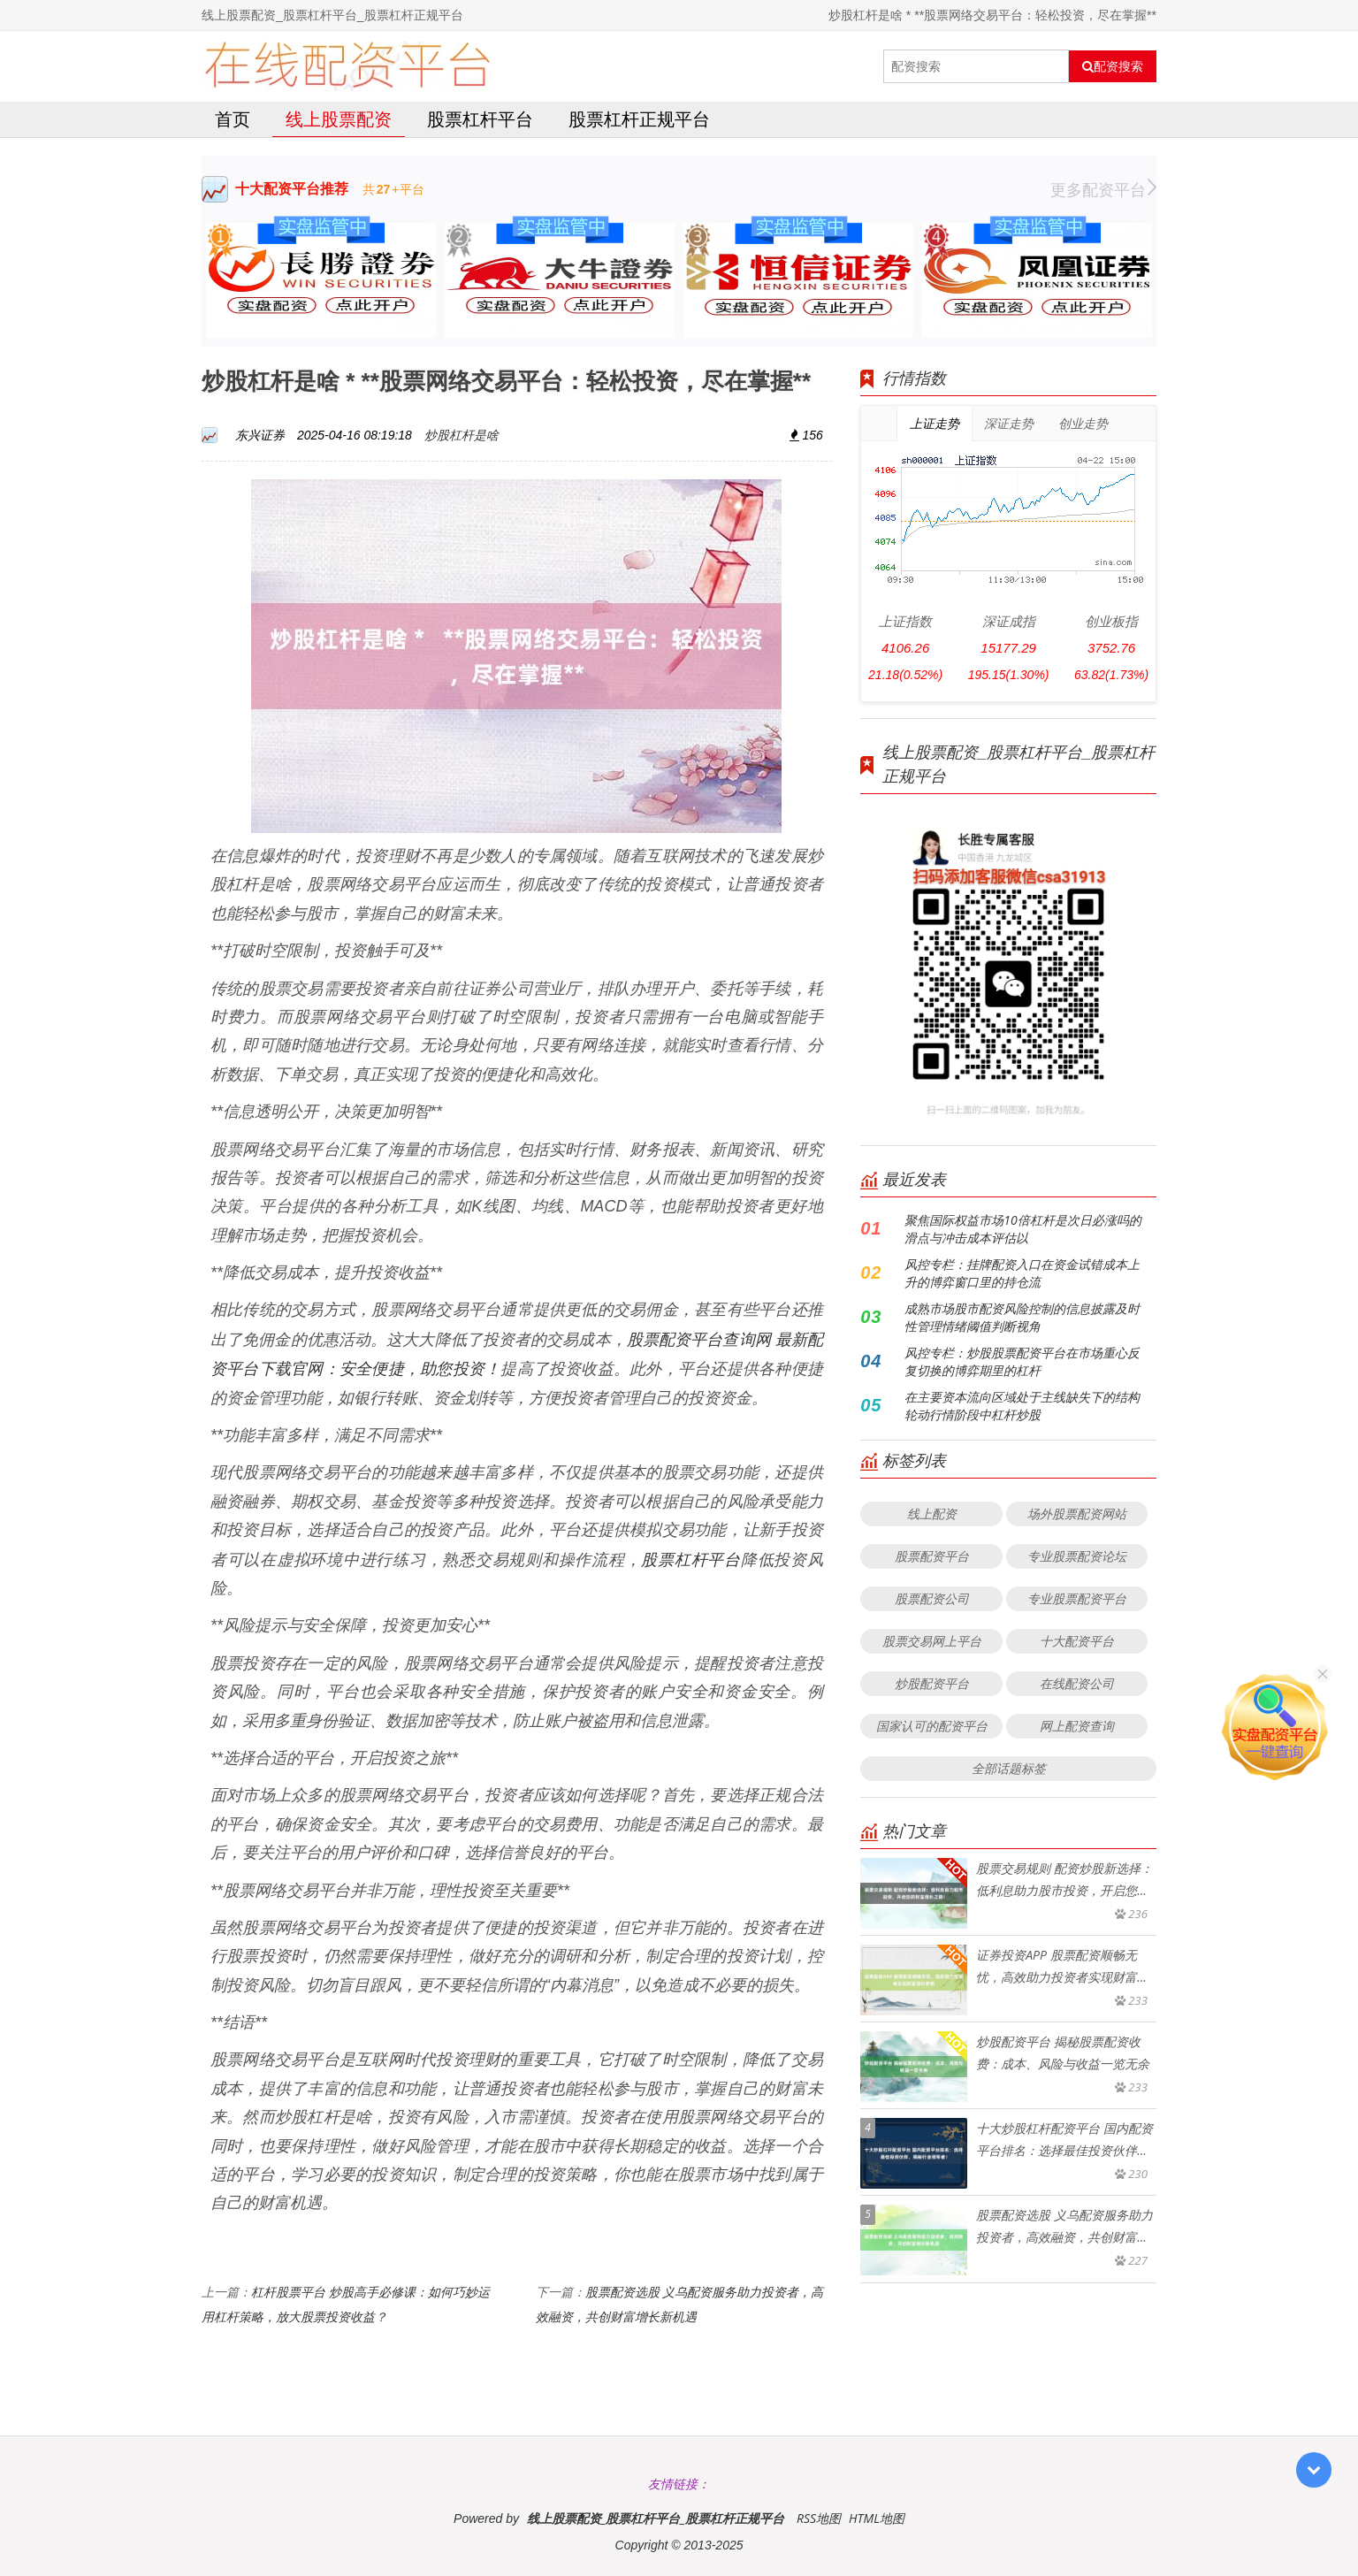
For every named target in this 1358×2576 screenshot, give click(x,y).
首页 (232, 119)
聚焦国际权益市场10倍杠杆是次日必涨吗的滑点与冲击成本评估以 (1022, 1229)
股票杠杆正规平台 (639, 119)
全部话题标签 (1009, 1768)
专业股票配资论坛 (1076, 1556)
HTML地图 (876, 2518)
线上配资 (932, 1513)
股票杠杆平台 (480, 119)
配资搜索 (1112, 66)
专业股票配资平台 (1076, 1598)
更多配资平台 (1103, 189)
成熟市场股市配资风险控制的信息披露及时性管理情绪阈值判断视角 (1022, 1317)
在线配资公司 (1077, 1683)
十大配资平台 (1077, 1640)
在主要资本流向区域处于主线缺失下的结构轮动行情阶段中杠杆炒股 (1022, 1405)
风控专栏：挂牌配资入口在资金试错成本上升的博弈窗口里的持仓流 (1022, 1273)
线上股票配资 (339, 119)
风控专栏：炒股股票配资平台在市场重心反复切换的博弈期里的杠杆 (1022, 1361)
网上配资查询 (1077, 1725)
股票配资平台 (932, 1556)
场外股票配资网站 (1076, 1513)
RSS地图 (819, 2518)
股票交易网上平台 (931, 1640)
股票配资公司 (932, 1598)
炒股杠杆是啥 (461, 434)
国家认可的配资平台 (932, 1725)
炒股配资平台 (932, 1683)
